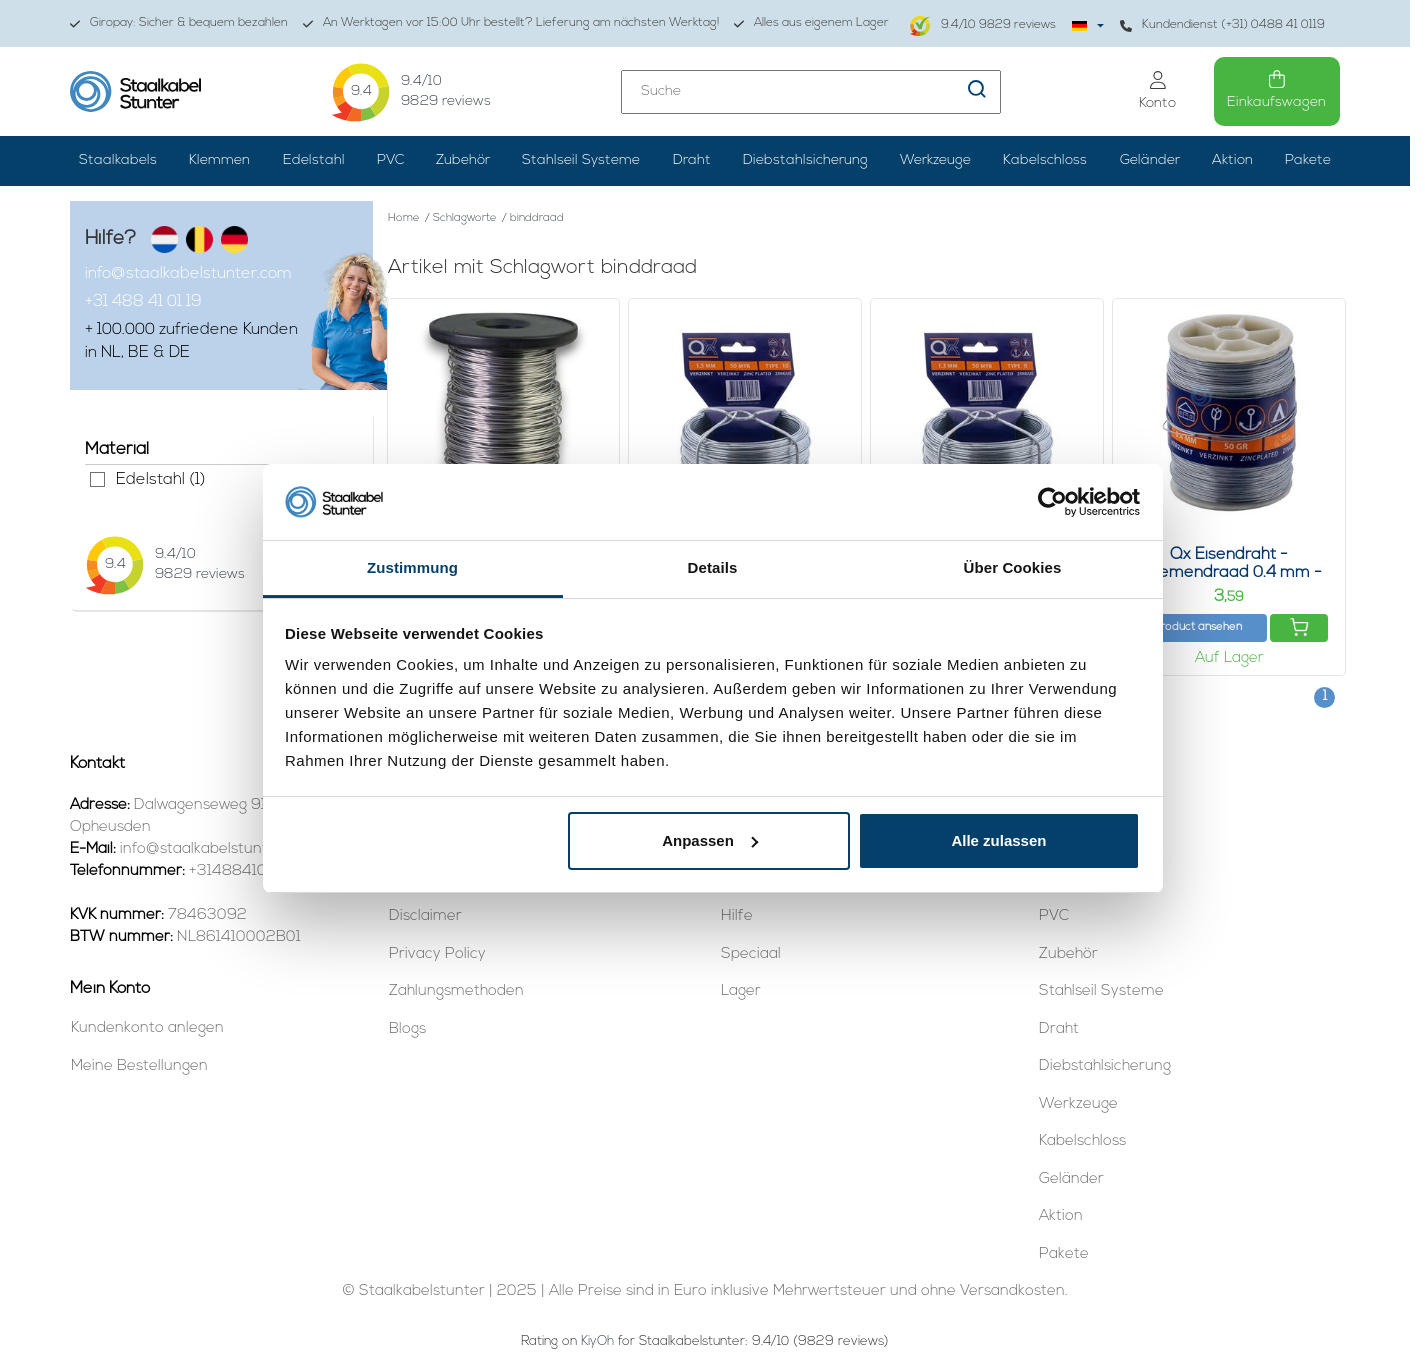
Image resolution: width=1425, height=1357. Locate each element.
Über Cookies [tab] (1013, 567)
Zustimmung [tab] (412, 567)
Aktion (1232, 160)
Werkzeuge (935, 160)
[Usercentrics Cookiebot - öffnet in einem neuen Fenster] (1052, 502)
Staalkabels (118, 160)
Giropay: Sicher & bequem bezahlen (179, 23)
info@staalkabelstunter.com (188, 274)
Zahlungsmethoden (456, 991)
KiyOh (597, 1341)
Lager (741, 991)
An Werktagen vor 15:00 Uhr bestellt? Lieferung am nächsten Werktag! (511, 23)
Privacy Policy (437, 954)
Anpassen (710, 840)
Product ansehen (1198, 627)
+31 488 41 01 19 (143, 302)
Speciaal (751, 954)
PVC (390, 160)
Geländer (1150, 160)
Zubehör (463, 160)
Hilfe (737, 916)
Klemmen (219, 160)
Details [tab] (713, 567)
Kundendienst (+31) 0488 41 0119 (1222, 25)
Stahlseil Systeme (581, 160)
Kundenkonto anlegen (147, 1028)
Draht (692, 160)
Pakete (1308, 160)
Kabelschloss (1045, 160)
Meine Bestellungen (139, 1066)
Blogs (407, 1029)
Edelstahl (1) (97, 479)
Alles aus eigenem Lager (811, 23)
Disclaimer (425, 916)
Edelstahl (314, 160)
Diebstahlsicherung (805, 160)
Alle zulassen (998, 840)
